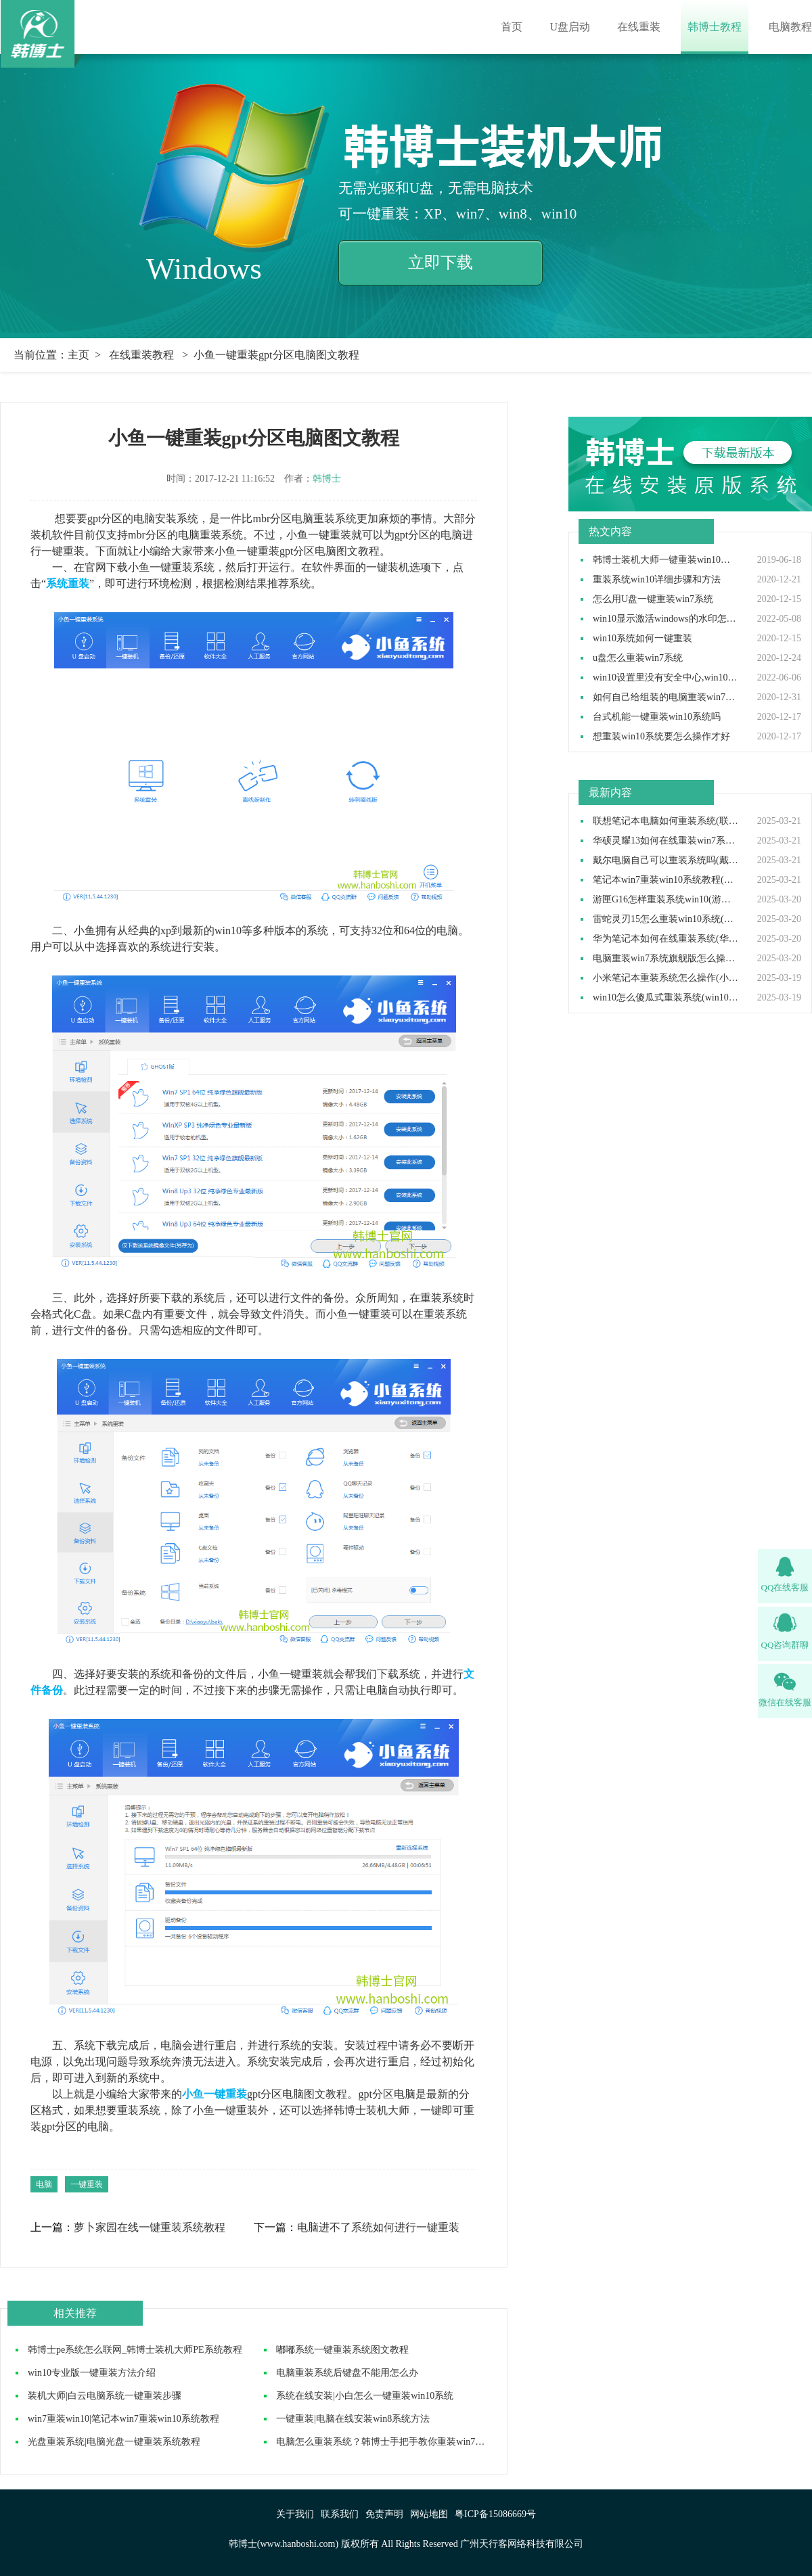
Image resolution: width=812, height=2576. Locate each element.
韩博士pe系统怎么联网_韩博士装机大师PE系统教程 (135, 2350)
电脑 (44, 2184)
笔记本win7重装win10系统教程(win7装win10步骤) (666, 880)
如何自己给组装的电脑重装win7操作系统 (666, 697)
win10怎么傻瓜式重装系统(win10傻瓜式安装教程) (666, 998)
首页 (511, 26)
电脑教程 (790, 26)
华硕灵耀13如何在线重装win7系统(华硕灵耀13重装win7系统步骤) (666, 841)
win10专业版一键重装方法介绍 (92, 2373)
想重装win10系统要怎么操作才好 (661, 736)
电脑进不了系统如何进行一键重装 (378, 2227)
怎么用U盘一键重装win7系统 (653, 599)
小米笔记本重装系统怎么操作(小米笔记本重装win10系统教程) (666, 978)
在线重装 (638, 26)
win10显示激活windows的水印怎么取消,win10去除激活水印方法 (666, 619)
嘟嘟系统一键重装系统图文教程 (342, 2350)
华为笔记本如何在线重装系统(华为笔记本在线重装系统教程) (666, 939)
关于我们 (295, 2514)
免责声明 (384, 2514)
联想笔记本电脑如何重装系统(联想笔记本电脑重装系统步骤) (666, 821)
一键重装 (86, 2184)
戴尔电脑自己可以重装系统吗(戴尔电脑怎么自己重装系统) (666, 860)
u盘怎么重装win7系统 (638, 658)
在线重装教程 (141, 355)
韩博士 (327, 479)
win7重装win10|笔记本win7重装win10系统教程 (123, 2419)
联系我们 (340, 2514)
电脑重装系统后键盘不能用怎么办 (347, 2373)
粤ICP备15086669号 (495, 2514)
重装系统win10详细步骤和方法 (657, 579)
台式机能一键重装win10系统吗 (657, 717)
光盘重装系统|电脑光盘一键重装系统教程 (114, 2442)
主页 (78, 355)
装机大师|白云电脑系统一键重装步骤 (104, 2396)
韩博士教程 (714, 26)
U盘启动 (569, 26)
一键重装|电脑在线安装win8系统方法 (353, 2419)
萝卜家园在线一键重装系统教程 (149, 2227)
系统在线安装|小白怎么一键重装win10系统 (364, 2396)
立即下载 (440, 262)
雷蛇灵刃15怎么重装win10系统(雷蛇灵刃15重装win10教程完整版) (666, 919)
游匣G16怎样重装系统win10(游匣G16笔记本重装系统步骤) (666, 899)
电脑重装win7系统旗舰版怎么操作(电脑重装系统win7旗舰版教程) (666, 958)
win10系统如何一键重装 (642, 638)
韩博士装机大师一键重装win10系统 (666, 560)
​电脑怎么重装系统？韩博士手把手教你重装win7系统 (385, 2442)
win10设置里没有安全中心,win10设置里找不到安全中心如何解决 (666, 678)
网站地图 (429, 2514)
